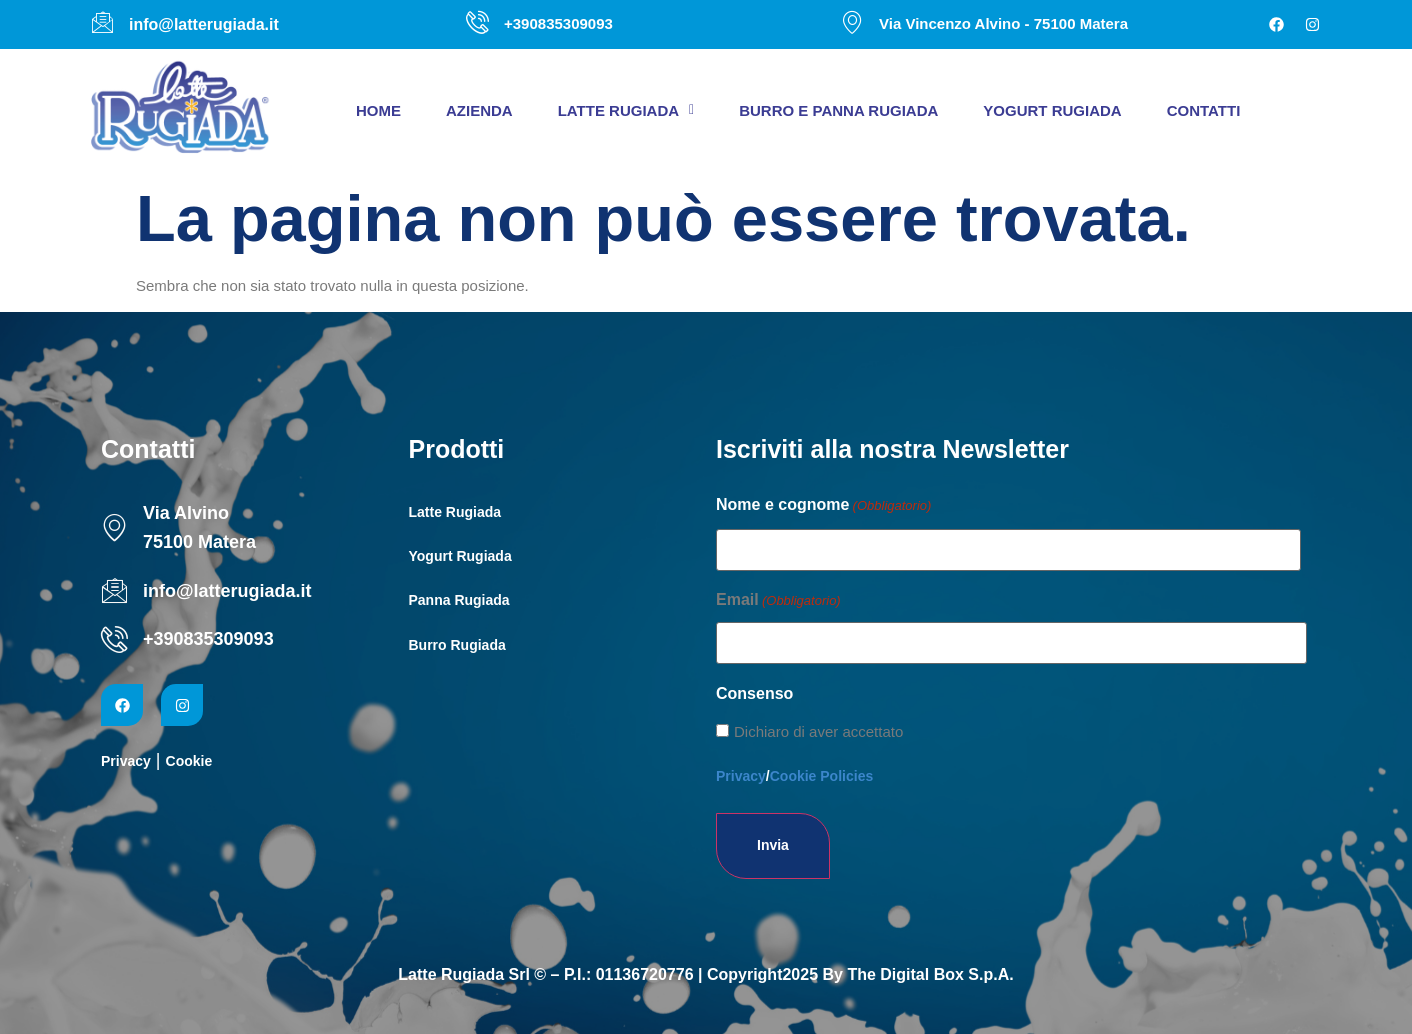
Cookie (189, 761)
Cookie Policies (821, 776)
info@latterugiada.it (227, 591)
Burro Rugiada (457, 645)
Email (778, 601)
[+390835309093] (114, 639)
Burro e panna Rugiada (838, 110)
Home (378, 110)
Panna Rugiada (459, 600)
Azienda (479, 110)
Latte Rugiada (626, 110)
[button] (626, 110)
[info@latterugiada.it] (114, 590)
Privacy (126, 761)
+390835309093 (208, 639)
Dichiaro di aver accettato (818, 731)
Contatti (1204, 110)
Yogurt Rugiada (1052, 110)
